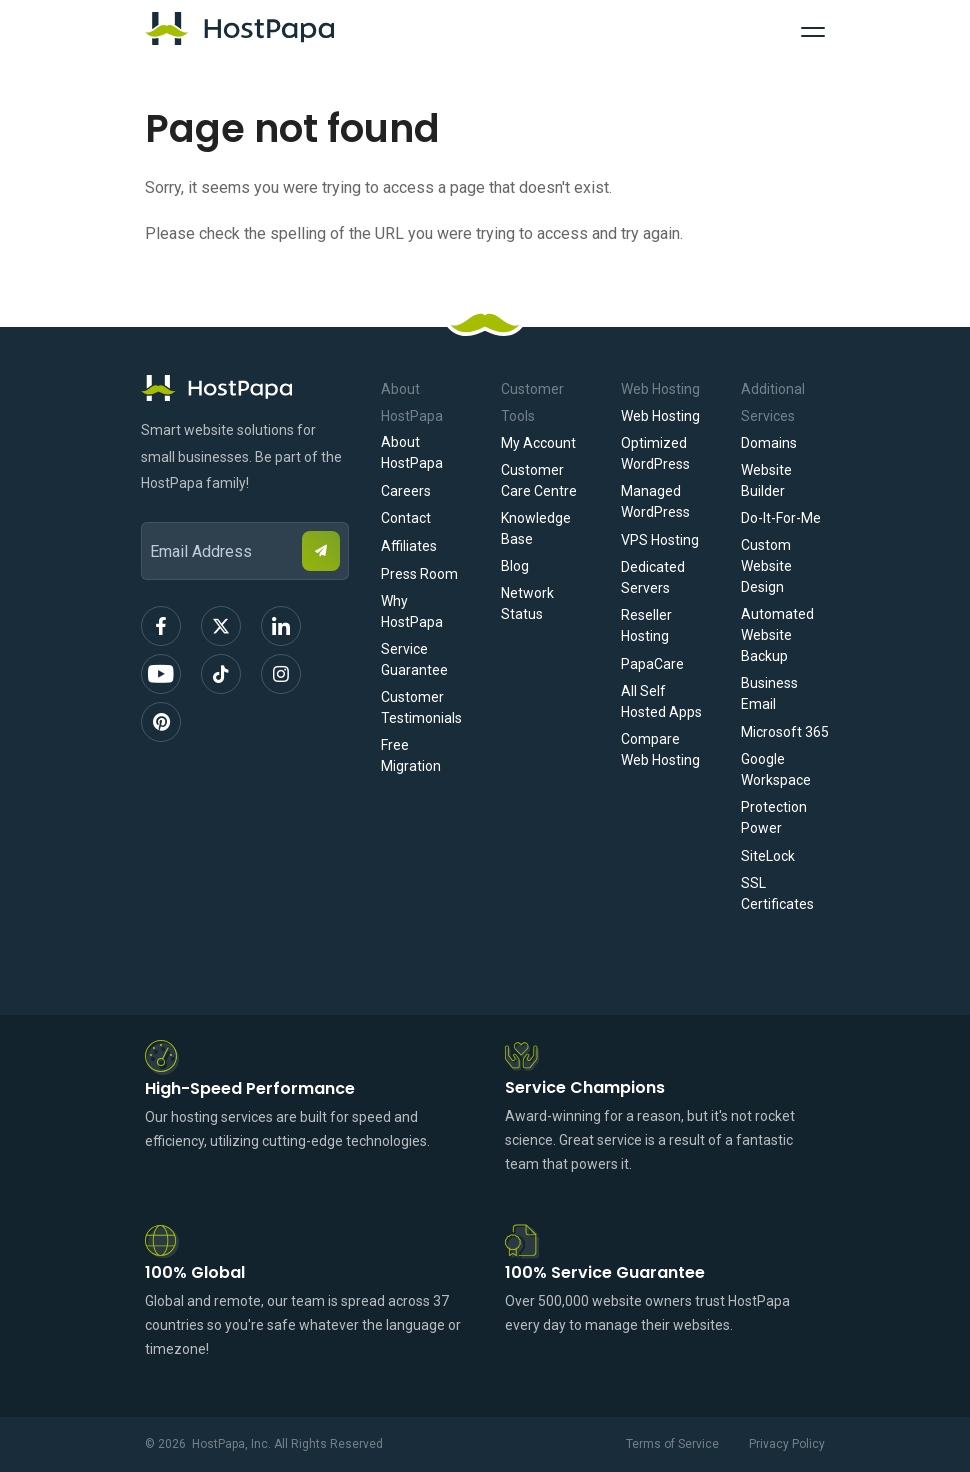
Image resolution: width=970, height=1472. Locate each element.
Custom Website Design (766, 566)
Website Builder (766, 480)
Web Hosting (660, 416)
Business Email (769, 693)
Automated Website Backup (777, 635)
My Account (538, 443)
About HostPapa (412, 452)
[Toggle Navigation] (813, 29)
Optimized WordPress (655, 453)
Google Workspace (776, 769)
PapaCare (652, 664)
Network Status (527, 603)
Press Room (419, 574)
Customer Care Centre (539, 480)
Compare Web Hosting (660, 749)
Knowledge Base (536, 528)
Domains (769, 443)
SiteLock (768, 856)
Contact (406, 518)
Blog (515, 566)
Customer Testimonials (421, 707)
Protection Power (774, 817)
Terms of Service (672, 1444)
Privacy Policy (787, 1444)
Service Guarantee (414, 659)
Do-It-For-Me (781, 518)
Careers (406, 491)
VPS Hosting (660, 540)
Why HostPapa (412, 611)
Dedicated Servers (653, 577)
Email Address (150, 508)
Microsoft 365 (785, 732)
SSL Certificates (777, 893)
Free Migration (411, 755)
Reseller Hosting (646, 625)
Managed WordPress (655, 501)
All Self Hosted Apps (661, 701)
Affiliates (409, 546)
